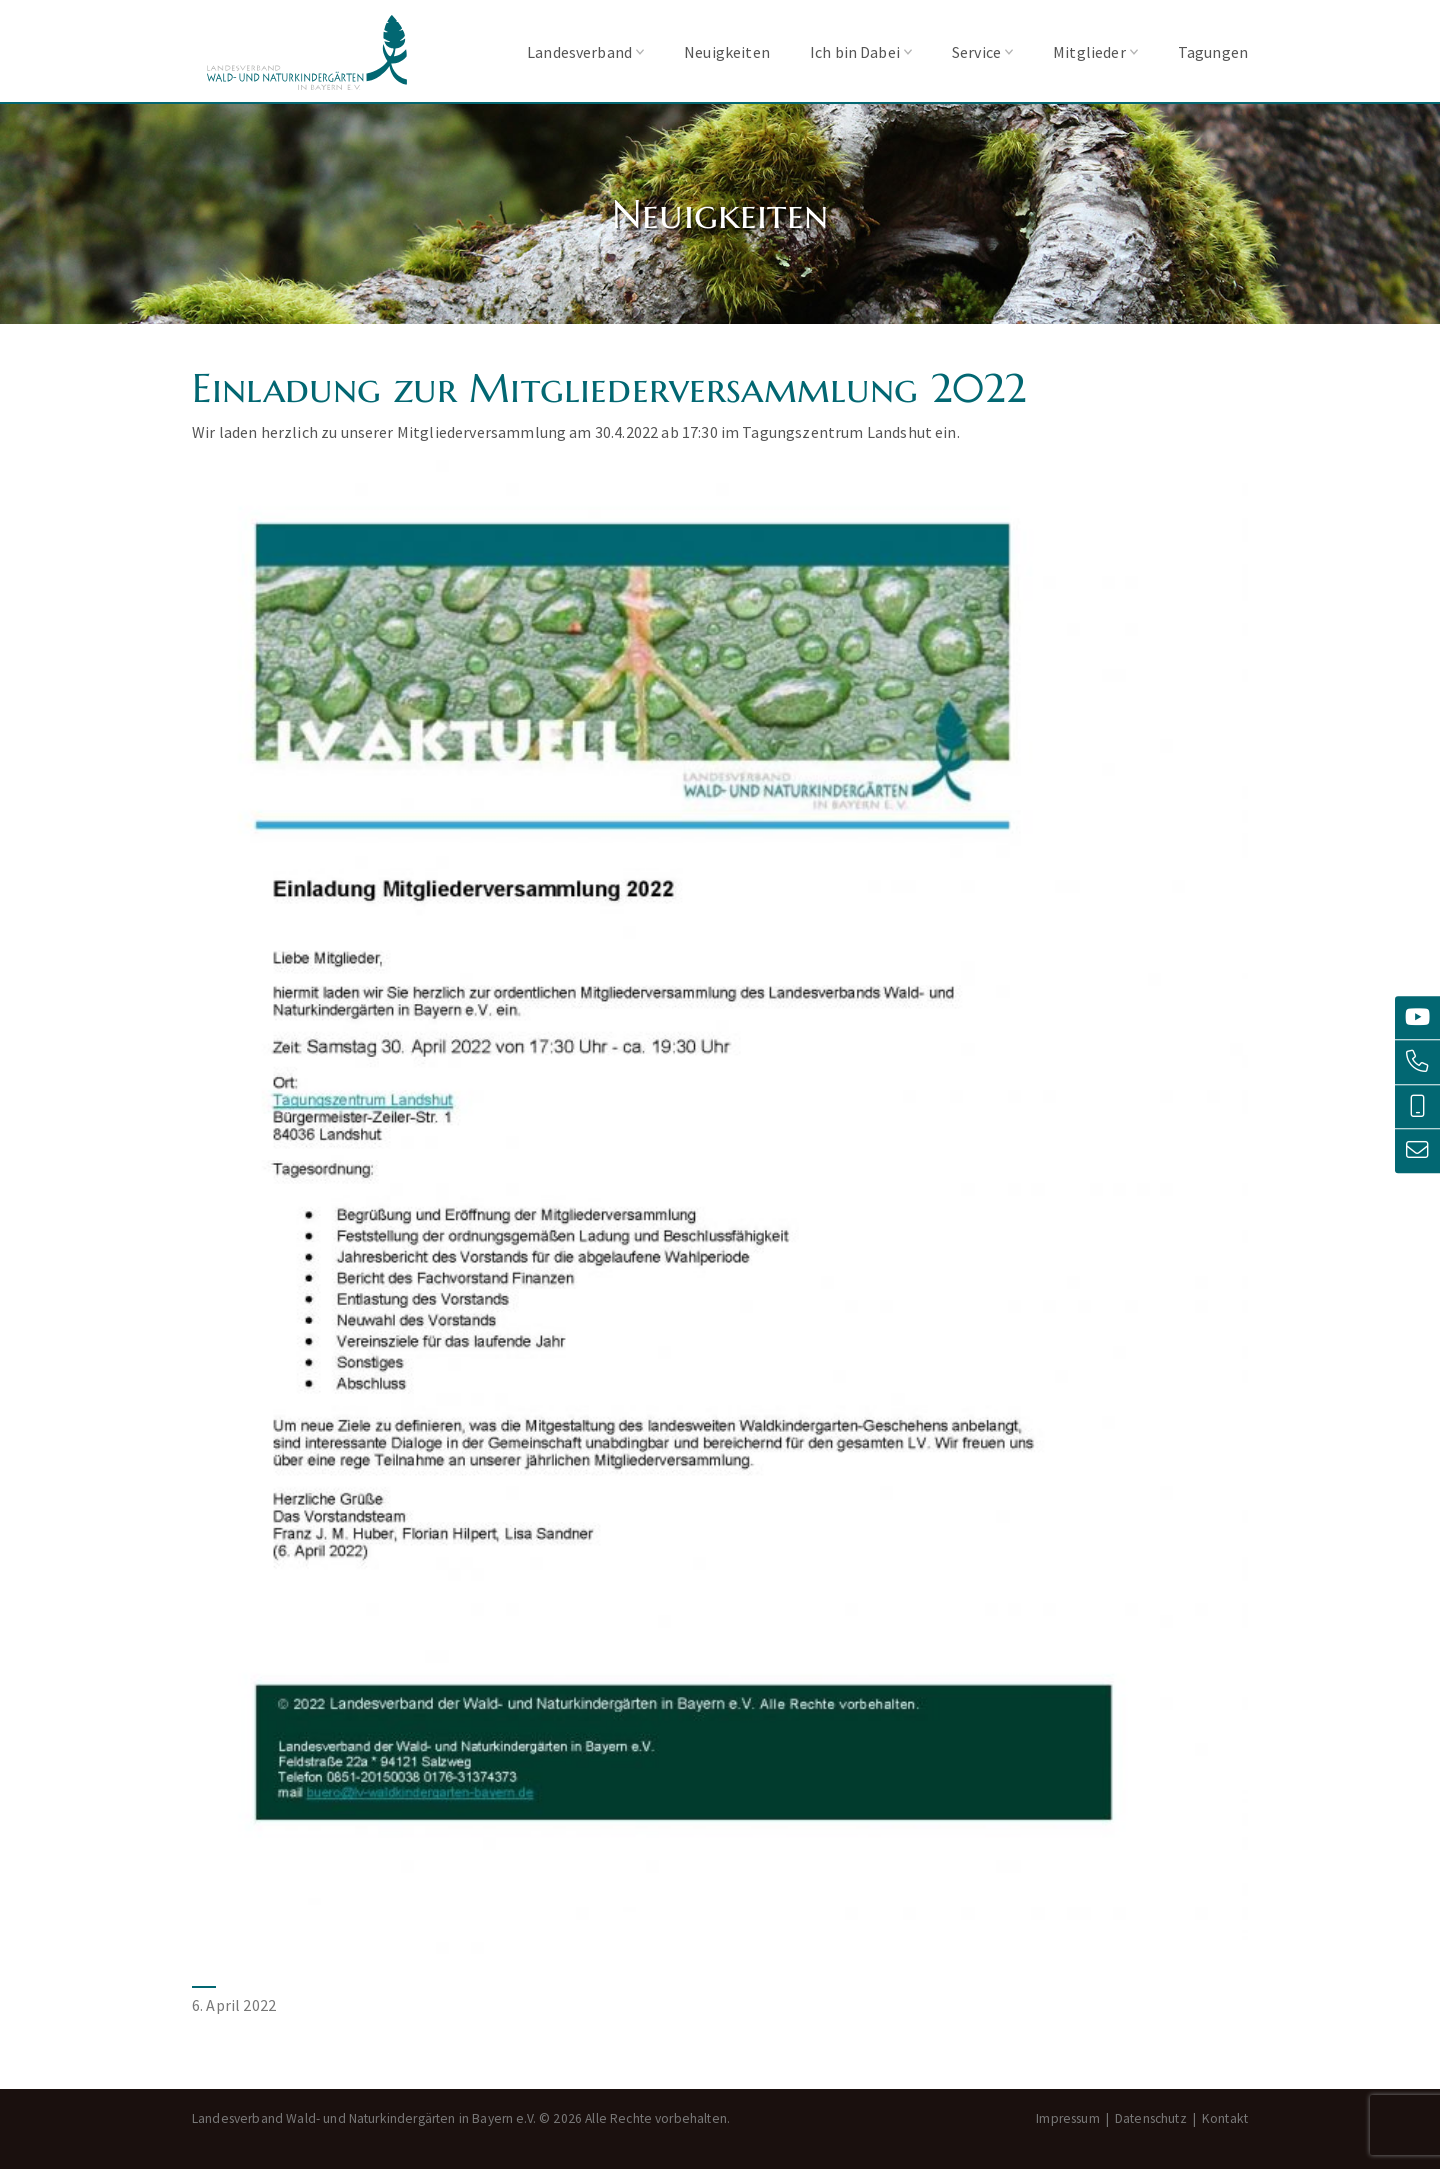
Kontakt (1225, 2118)
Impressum (1067, 2118)
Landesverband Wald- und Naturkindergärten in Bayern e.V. (307, 52)
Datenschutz (1151, 2118)
